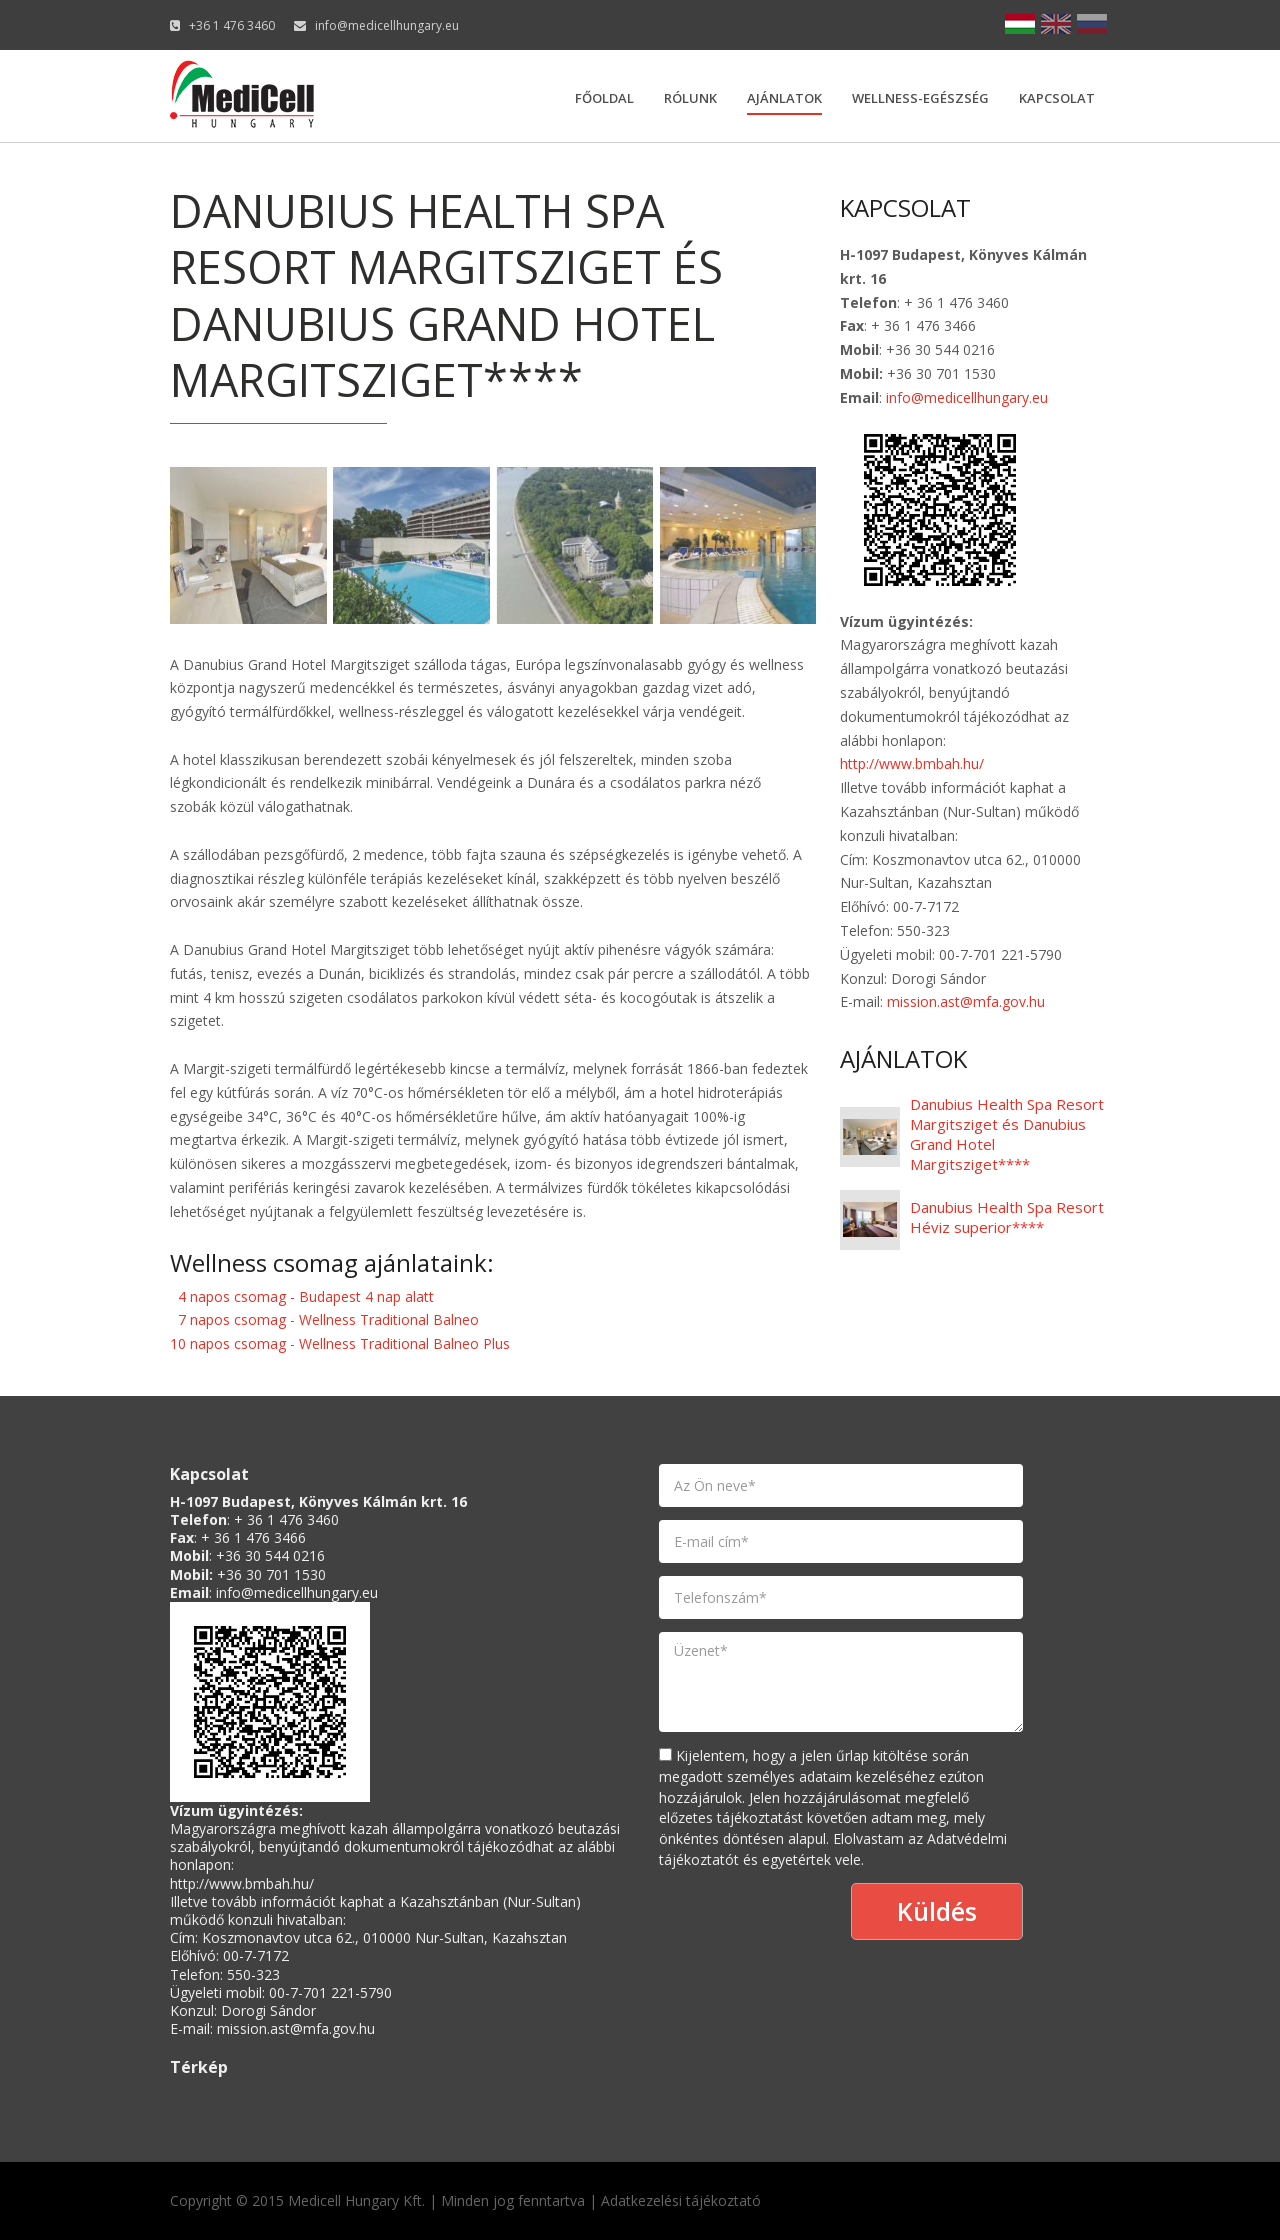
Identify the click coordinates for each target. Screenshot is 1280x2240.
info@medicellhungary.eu (387, 25)
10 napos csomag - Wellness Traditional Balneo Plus (340, 1343)
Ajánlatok (784, 98)
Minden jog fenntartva (513, 2200)
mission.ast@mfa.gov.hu (966, 1001)
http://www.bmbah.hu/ (912, 763)
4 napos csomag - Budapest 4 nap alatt (306, 1296)
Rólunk (690, 98)
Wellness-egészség (920, 98)
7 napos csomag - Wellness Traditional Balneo (328, 1319)
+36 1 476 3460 (232, 25)
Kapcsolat (1057, 98)
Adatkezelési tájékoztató (681, 2200)
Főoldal (604, 98)
